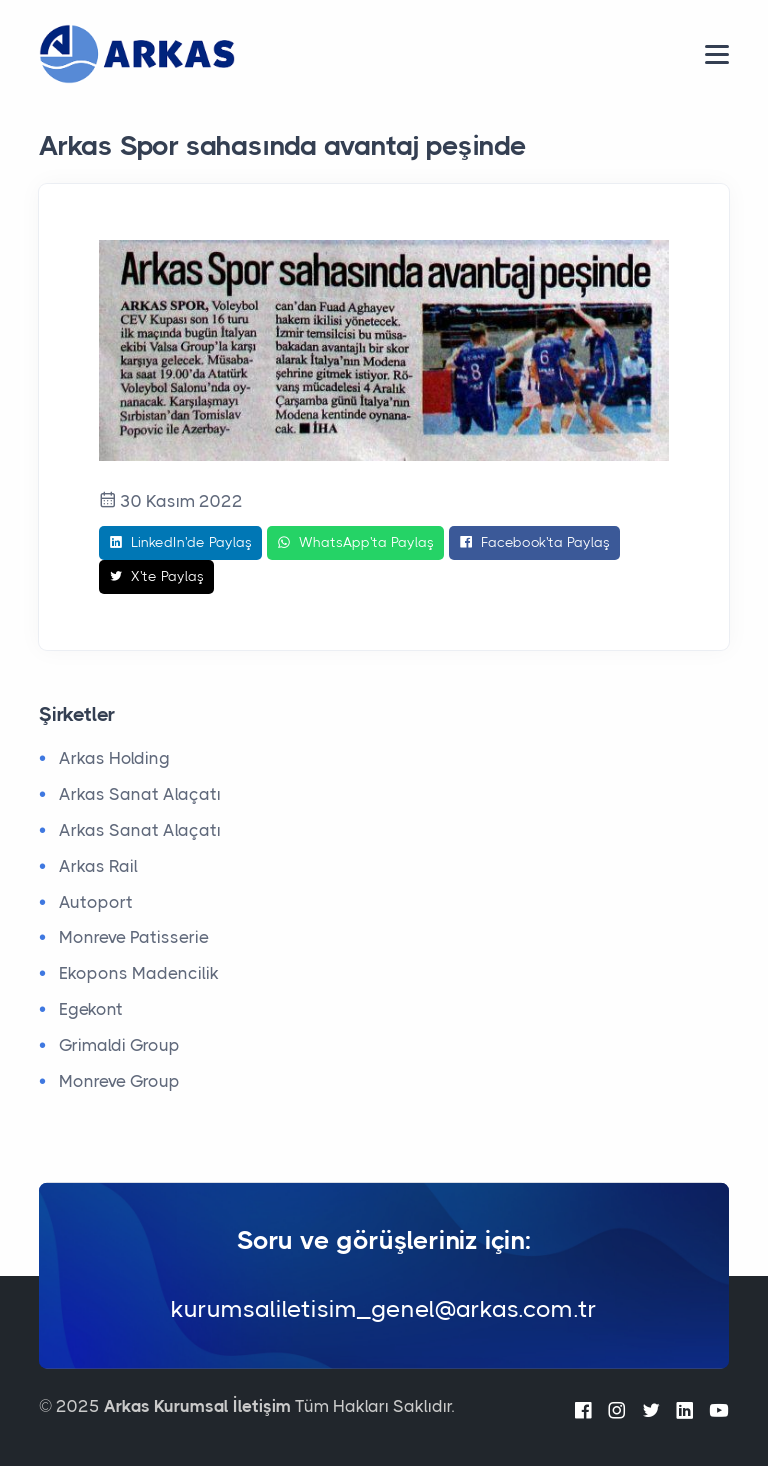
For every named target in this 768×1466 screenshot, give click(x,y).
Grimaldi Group (119, 1045)
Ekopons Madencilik (139, 973)
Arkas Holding (114, 758)
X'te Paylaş (156, 577)
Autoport (96, 902)
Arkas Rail (98, 866)
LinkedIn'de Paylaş (180, 543)
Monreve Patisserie (134, 937)
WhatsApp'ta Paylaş (355, 543)
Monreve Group (119, 1081)
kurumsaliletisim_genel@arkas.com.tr (384, 1308)
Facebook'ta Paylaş (534, 543)
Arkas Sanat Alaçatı (140, 794)
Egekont (91, 1009)
